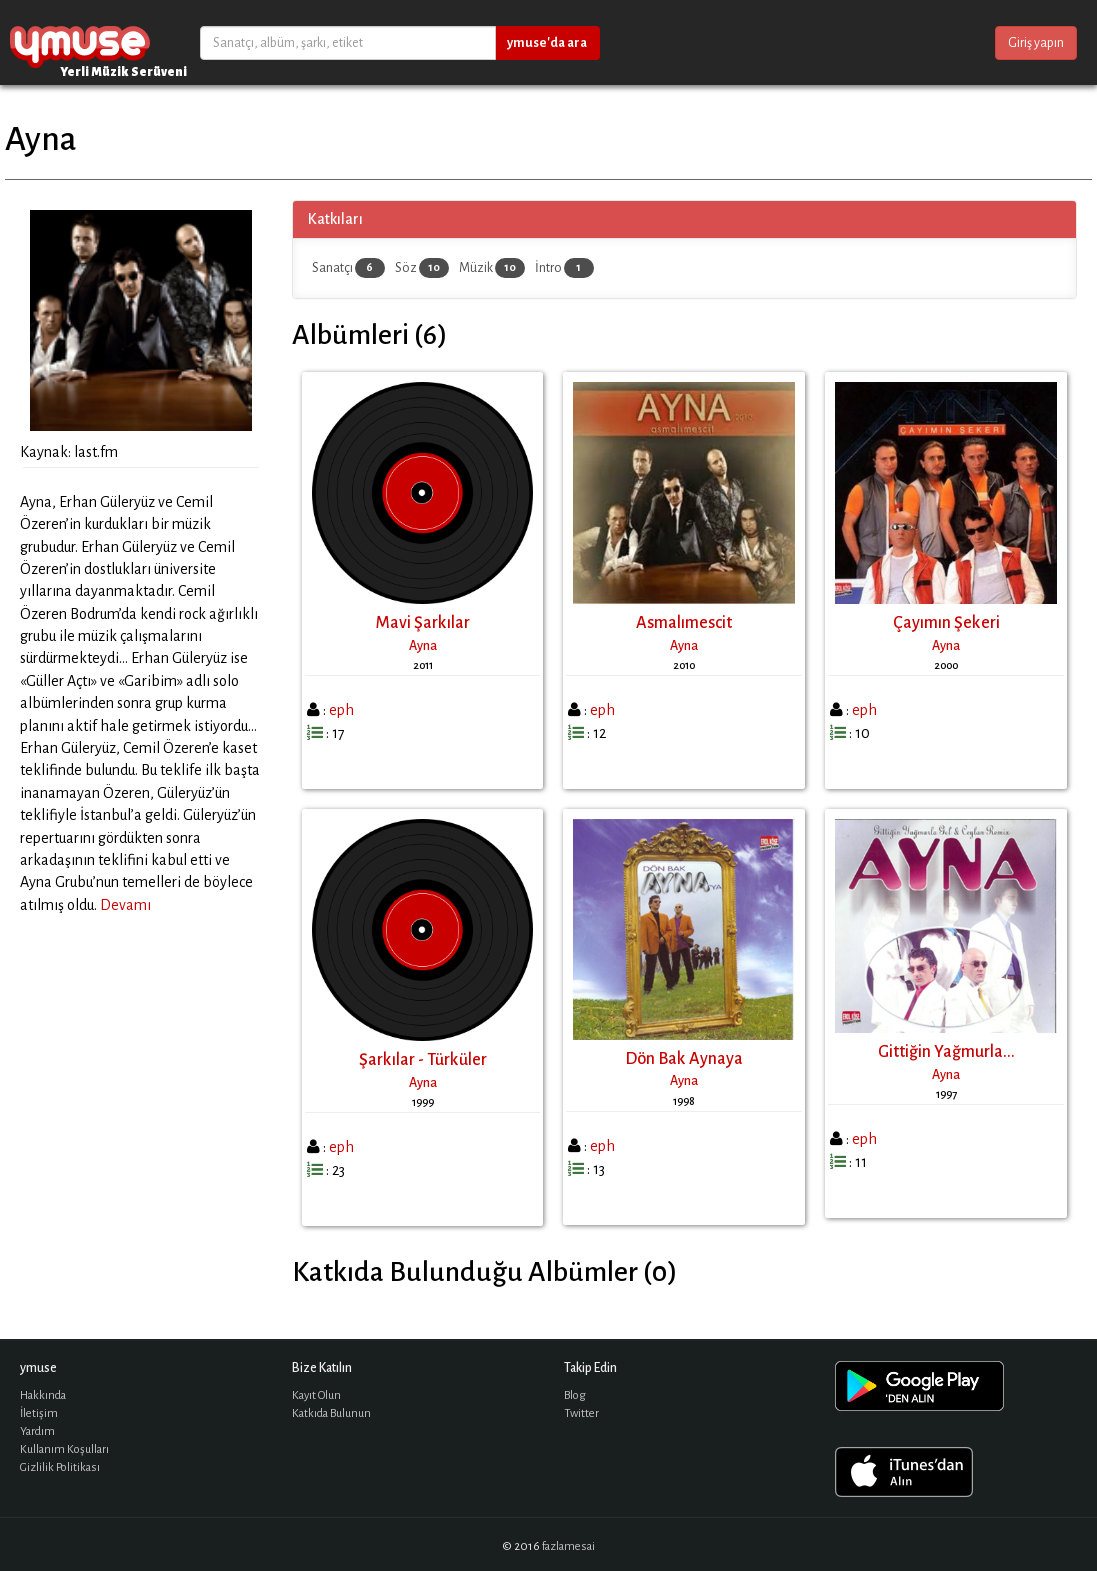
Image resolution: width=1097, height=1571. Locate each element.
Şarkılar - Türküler (423, 1060)
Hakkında (43, 1395)
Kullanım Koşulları (64, 1449)
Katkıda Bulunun (331, 1413)
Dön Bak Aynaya (684, 1059)
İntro (564, 268)
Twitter (581, 1413)
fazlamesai (568, 1546)
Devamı (125, 905)
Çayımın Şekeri (946, 623)
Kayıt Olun (316, 1395)
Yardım (37, 1431)
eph (341, 710)
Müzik (492, 268)
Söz (422, 268)
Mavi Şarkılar (423, 623)
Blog (575, 1395)
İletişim (39, 1413)
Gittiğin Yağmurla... (946, 1052)
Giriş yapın (1036, 43)
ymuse (80, 42)
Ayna (423, 646)
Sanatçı (348, 268)
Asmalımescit (684, 623)
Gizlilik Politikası (60, 1467)
